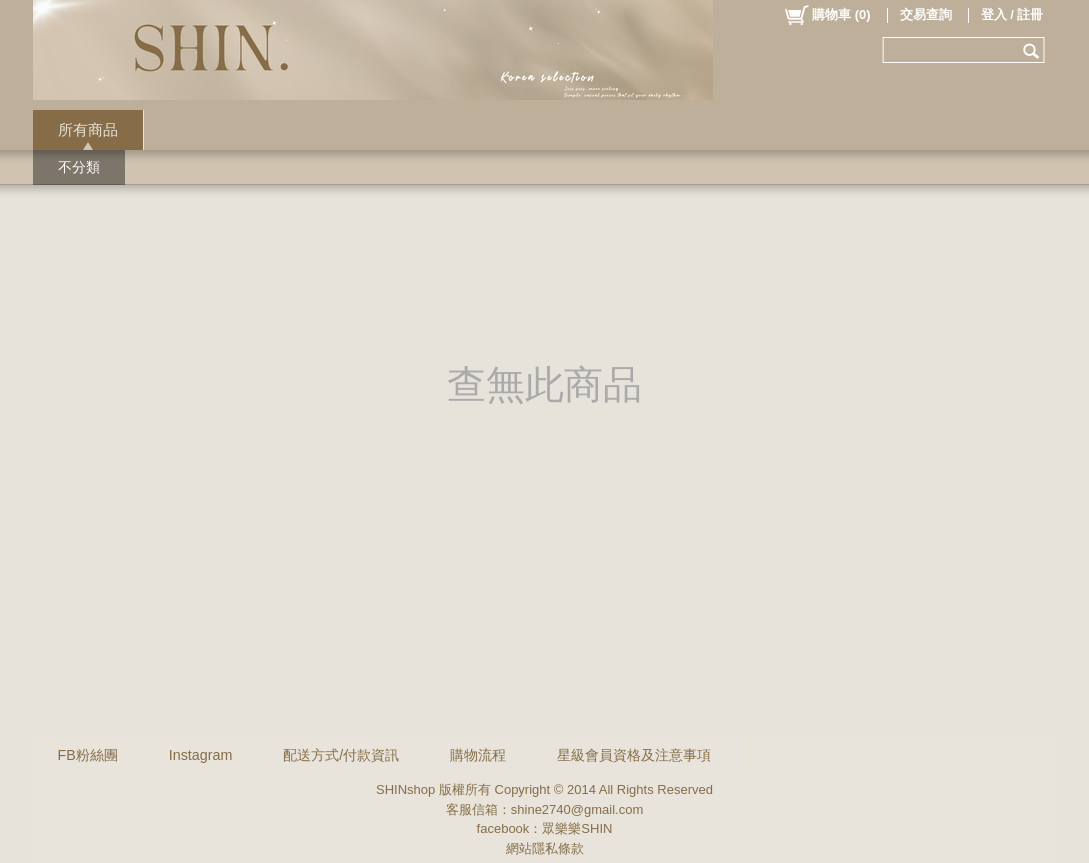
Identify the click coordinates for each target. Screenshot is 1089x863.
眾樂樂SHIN (577, 828)
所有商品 (88, 129)
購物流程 (478, 755)
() (826, 15)
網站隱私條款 (545, 848)
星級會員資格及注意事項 (634, 755)
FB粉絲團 (88, 755)
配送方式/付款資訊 (341, 755)
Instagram (201, 755)
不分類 (79, 167)
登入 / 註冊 (1012, 14)
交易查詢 (926, 14)
